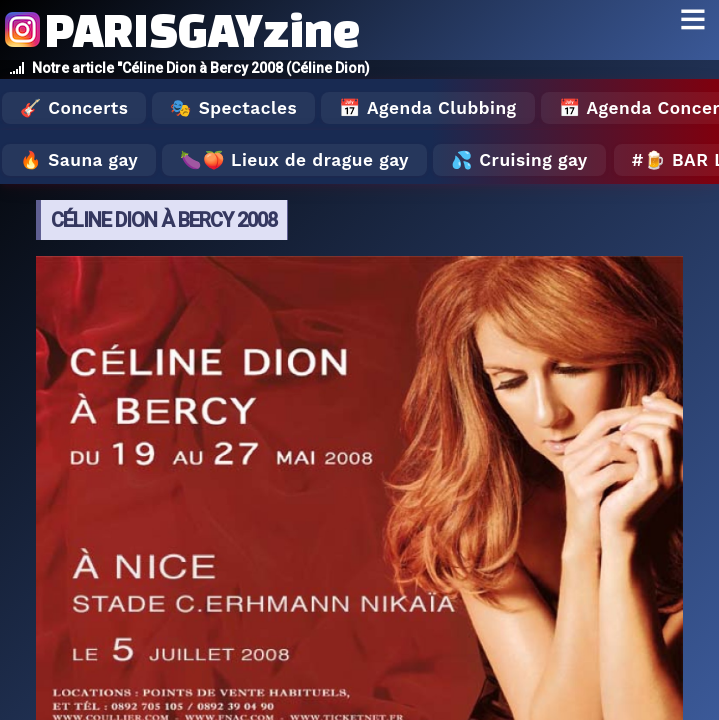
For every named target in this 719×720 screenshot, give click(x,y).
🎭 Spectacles (233, 108)
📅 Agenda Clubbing (427, 108)
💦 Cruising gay (519, 160)
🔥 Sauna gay (79, 160)
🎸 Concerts (74, 108)
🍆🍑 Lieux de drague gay (294, 160)
